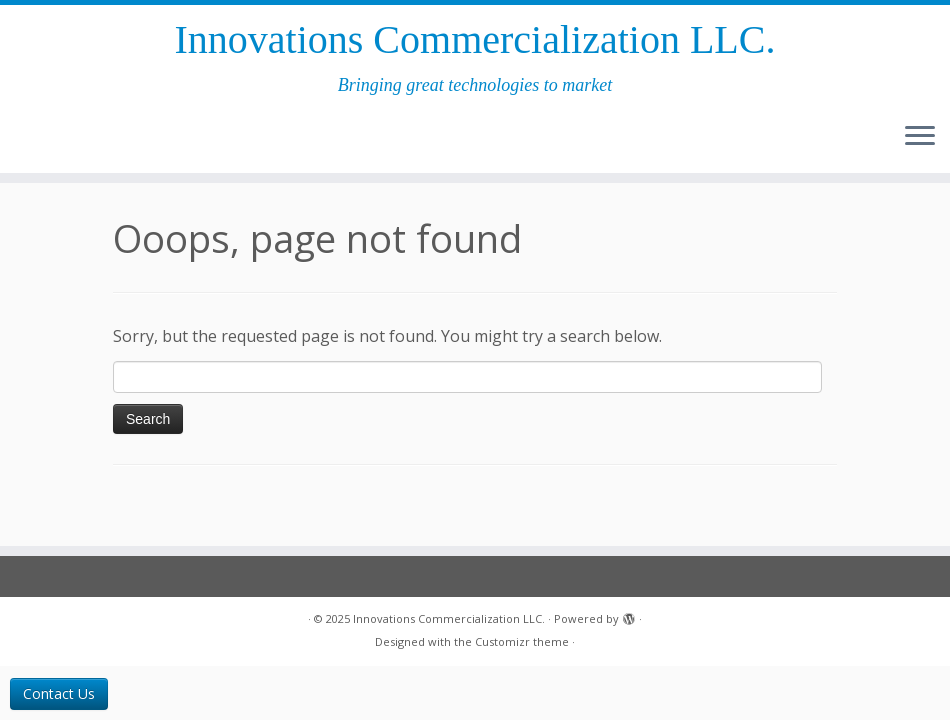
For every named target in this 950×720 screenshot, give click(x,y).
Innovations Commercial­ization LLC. (475, 39)
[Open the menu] (920, 137)
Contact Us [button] (59, 693)
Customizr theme (522, 641)
